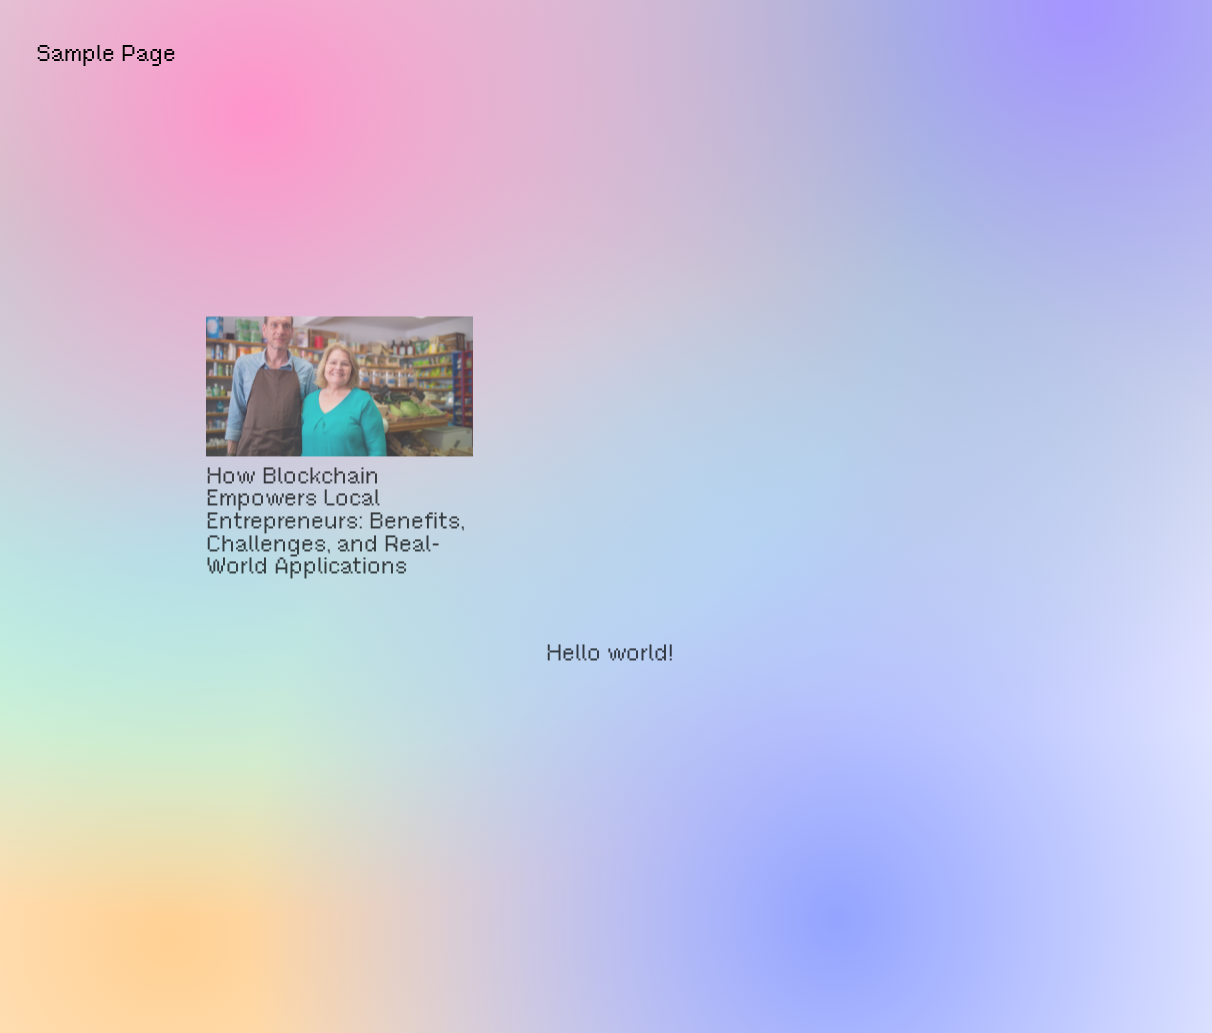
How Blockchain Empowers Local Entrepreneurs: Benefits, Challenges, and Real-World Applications (335, 538)
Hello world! (609, 671)
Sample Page (106, 53)
